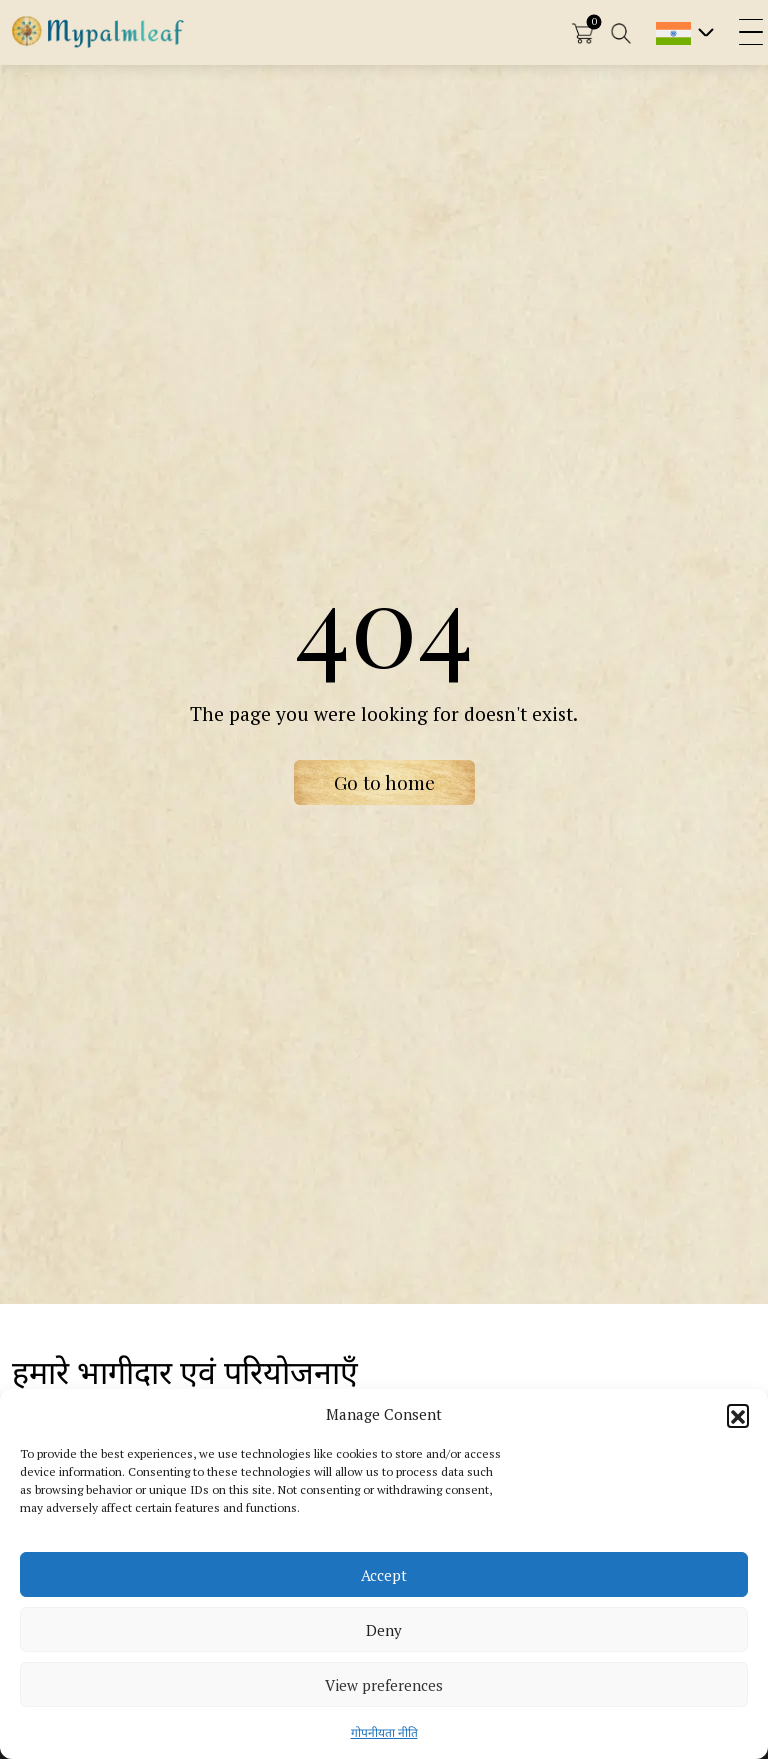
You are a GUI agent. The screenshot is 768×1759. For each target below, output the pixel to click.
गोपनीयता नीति (384, 1732)
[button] (738, 1415)
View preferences (384, 1685)
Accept (384, 1575)
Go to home (384, 782)
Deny (384, 1630)
